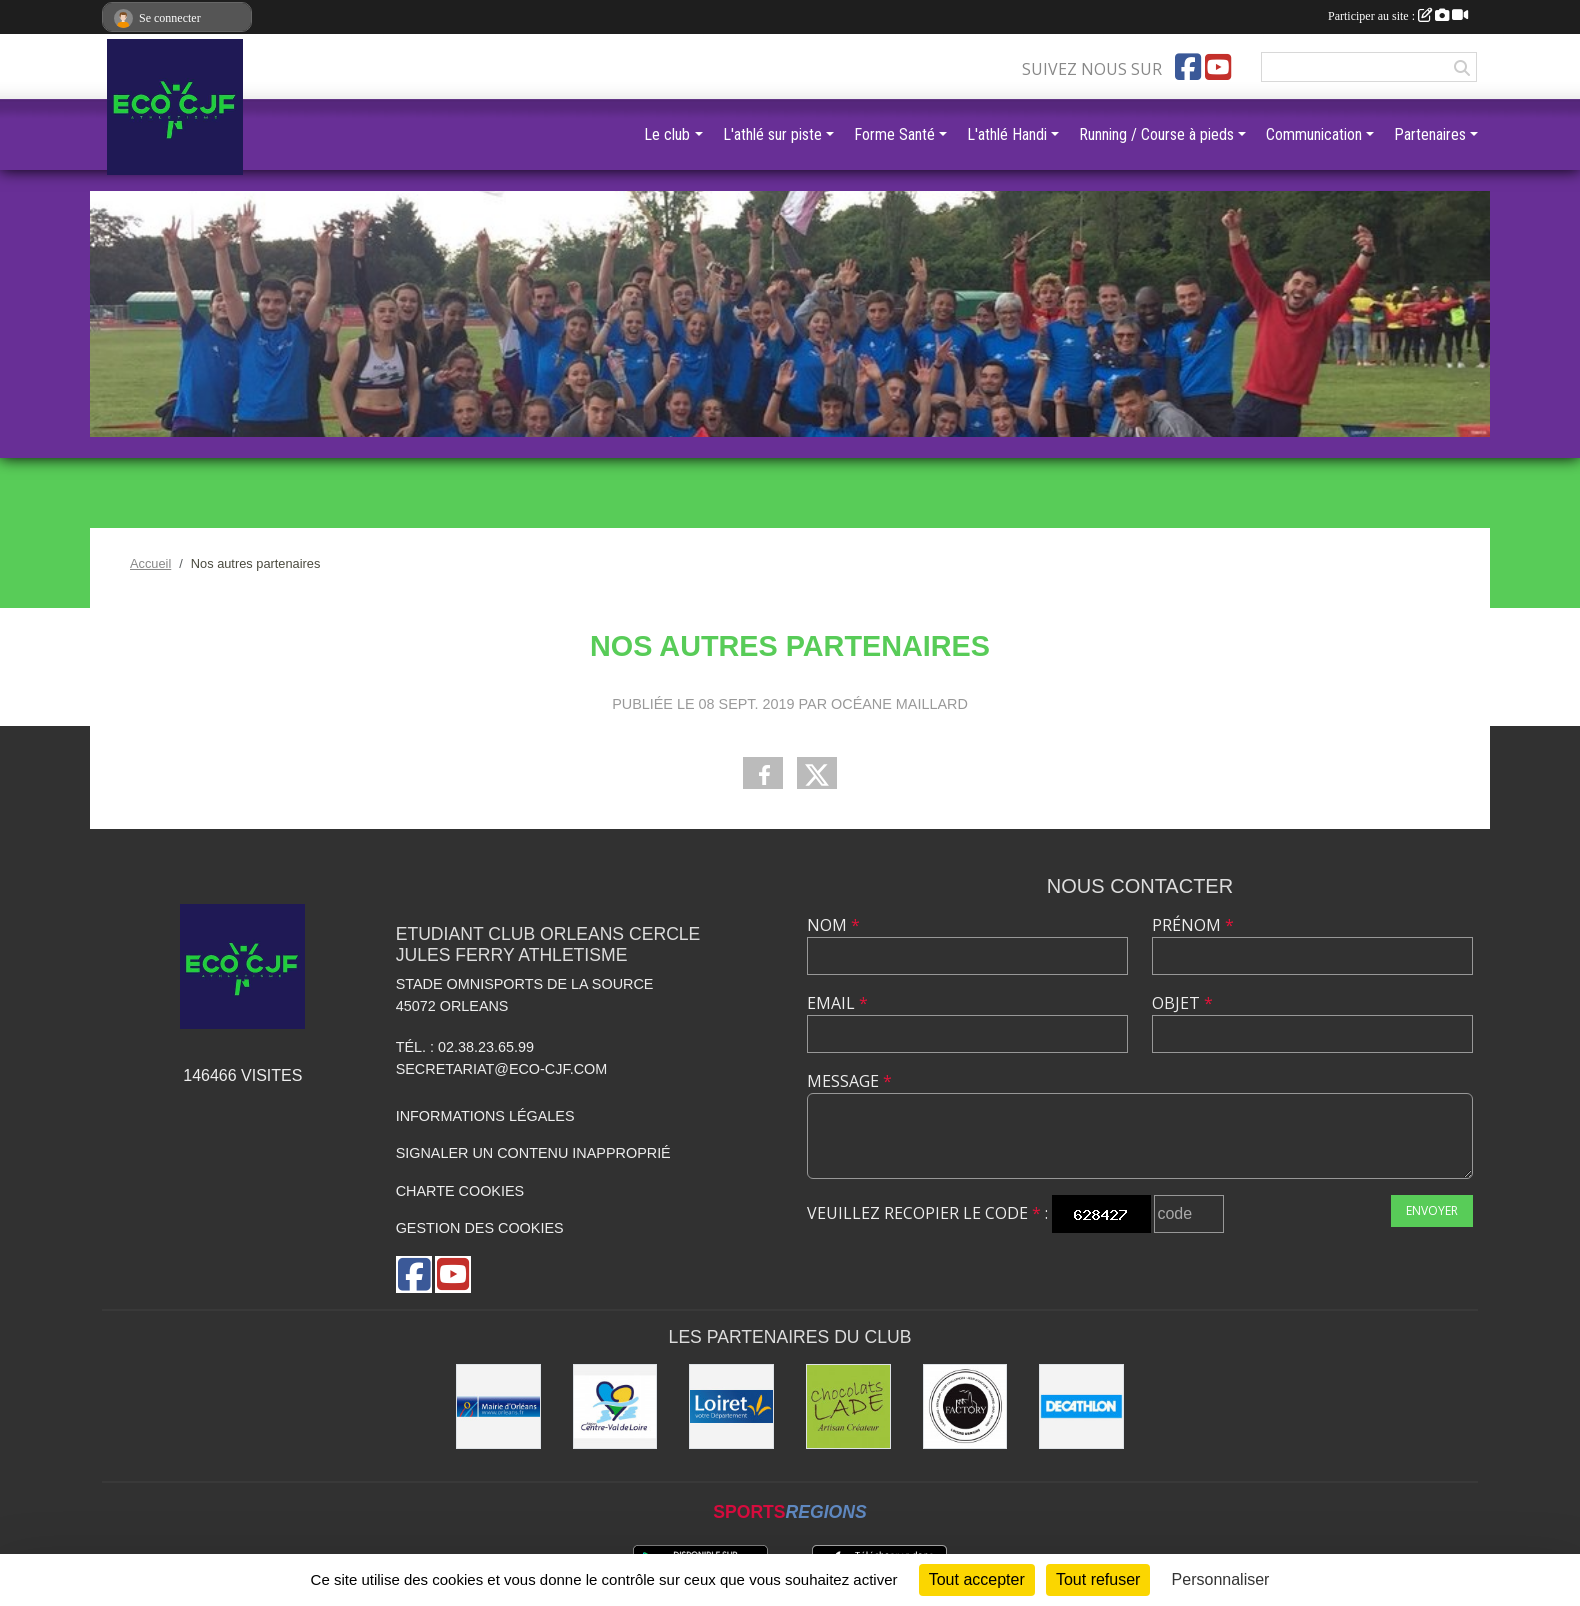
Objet (1182, 1003)
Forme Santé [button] (894, 134)
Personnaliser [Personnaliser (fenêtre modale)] (1221, 1579)
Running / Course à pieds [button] (1156, 134)
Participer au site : (1398, 16)
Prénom (1193, 925)
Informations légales (485, 1116)
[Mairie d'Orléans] (498, 1406)
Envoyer (1432, 1210)
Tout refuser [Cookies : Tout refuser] (1098, 1579)
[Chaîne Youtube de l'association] (1218, 67)
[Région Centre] (615, 1406)
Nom (833, 925)
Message (849, 1081)
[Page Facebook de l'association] (1188, 67)
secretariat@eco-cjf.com (502, 1069)
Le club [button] (667, 134)
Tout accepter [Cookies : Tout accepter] (977, 1579)
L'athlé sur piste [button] (772, 134)
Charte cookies (460, 1191)
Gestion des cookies (480, 1228)
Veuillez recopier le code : (927, 1213)
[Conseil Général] (731, 1406)
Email (837, 1003)
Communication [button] (1314, 134)
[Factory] (965, 1406)
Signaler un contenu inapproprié (533, 1153)
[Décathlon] (1081, 1406)
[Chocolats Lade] (848, 1406)
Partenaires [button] (1430, 134)
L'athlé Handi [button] (1007, 134)
